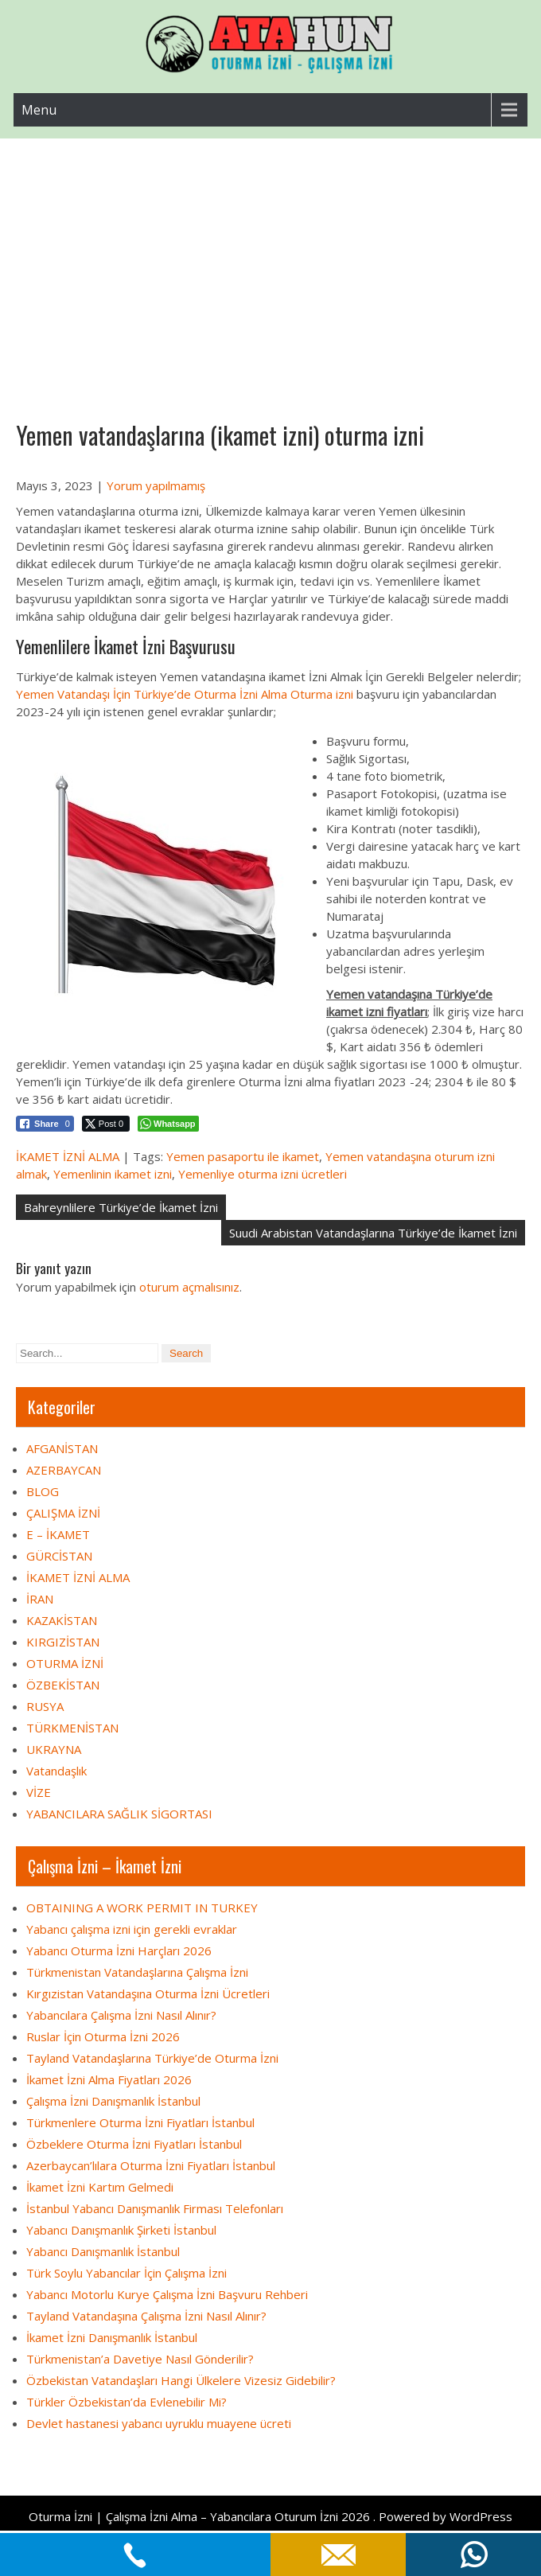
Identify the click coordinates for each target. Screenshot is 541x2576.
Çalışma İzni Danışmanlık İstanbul (113, 2101)
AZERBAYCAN (63, 1470)
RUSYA (45, 1706)
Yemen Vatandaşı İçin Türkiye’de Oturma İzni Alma (151, 694)
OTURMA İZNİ (64, 1663)
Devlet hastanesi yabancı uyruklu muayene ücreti (158, 2423)
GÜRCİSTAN (59, 1556)
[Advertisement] (270, 257)
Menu (38, 110)
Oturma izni (321, 694)
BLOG (42, 1491)
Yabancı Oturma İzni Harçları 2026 (119, 1950)
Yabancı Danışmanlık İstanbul (103, 2251)
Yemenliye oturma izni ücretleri (262, 1174)
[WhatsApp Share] (168, 1124)
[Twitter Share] (106, 1124)
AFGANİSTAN (62, 1448)
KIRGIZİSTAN (62, 1642)
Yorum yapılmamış (156, 485)
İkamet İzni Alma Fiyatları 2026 (109, 2079)
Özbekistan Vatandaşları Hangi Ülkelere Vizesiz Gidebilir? (181, 2380)
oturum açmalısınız (189, 1287)
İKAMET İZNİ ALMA (67, 1156)
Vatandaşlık (56, 1771)
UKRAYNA (53, 1749)
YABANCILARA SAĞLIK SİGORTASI (119, 1814)
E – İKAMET (58, 1534)
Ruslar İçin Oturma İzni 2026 (103, 2036)
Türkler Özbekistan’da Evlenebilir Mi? (126, 2402)
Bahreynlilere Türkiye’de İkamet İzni (121, 1207)
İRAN (39, 1599)
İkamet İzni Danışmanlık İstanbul (111, 2337)
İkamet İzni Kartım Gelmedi (99, 2187)
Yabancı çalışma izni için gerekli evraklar (131, 1929)
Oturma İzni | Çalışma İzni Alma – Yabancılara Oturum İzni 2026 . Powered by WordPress (270, 2516)
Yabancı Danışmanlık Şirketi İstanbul (121, 2230)
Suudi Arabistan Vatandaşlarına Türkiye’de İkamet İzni (373, 1233)
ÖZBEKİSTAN (62, 1685)
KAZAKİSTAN (61, 1620)
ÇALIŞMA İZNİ (63, 1513)
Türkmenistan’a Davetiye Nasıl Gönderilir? (140, 2359)
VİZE (38, 1792)
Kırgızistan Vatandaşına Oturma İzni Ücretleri (148, 1993)
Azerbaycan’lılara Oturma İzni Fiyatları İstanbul (150, 2165)
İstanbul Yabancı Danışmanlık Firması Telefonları (154, 2208)
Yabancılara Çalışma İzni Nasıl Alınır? (121, 2015)
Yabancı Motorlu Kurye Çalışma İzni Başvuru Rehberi (167, 2294)
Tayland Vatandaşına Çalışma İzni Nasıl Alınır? (146, 2316)
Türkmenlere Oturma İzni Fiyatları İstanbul (140, 2122)
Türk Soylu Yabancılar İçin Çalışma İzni (126, 2273)
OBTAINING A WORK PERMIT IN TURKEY (142, 1907)
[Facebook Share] (45, 1124)
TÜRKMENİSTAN (72, 1728)
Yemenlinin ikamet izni (112, 1174)
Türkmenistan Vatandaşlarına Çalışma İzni (137, 1972)
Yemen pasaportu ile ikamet (242, 1156)
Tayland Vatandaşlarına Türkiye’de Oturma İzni (152, 2058)
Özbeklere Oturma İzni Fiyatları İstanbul (134, 2144)
